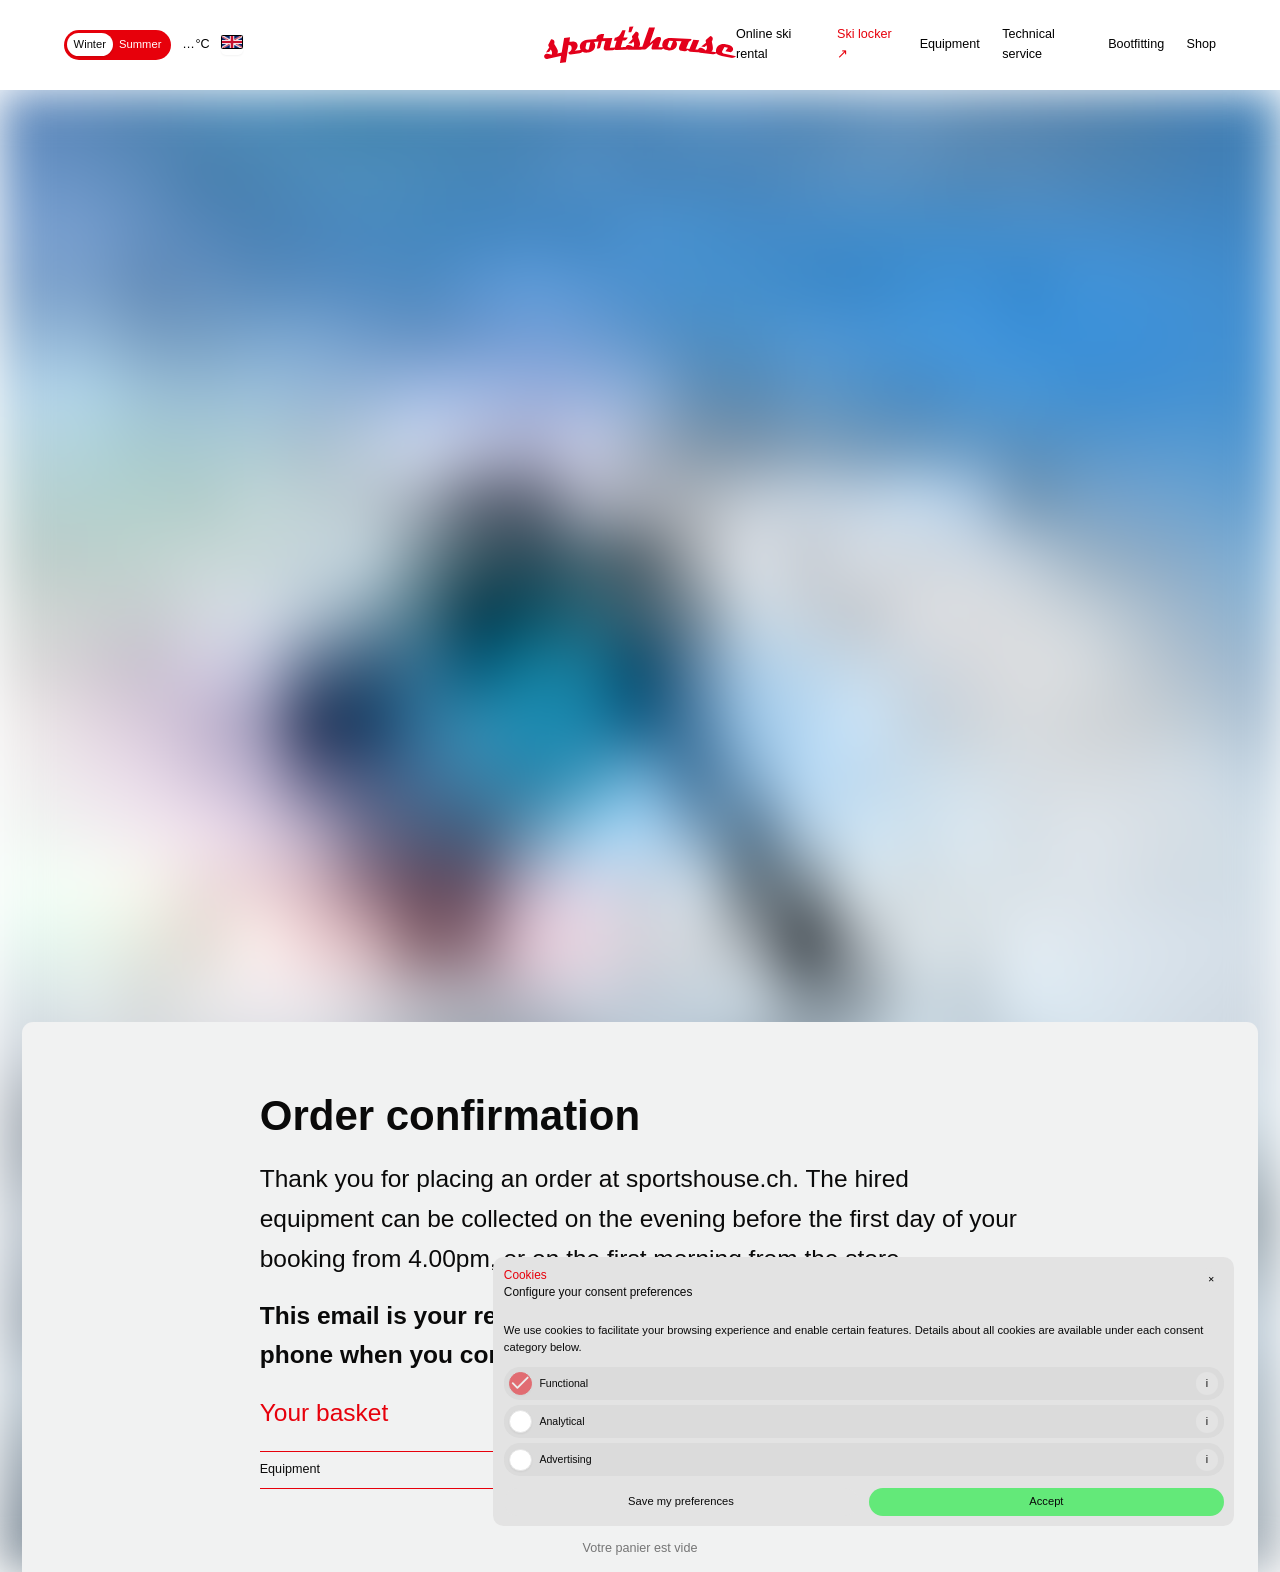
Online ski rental (763, 44)
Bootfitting (1136, 44)
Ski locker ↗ (864, 44)
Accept (1112, 1482)
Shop (1201, 44)
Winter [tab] (90, 44)
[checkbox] (841, 1362)
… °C (196, 44)
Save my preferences (917, 1482)
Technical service (1028, 44)
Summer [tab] (140, 44)
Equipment (950, 44)
